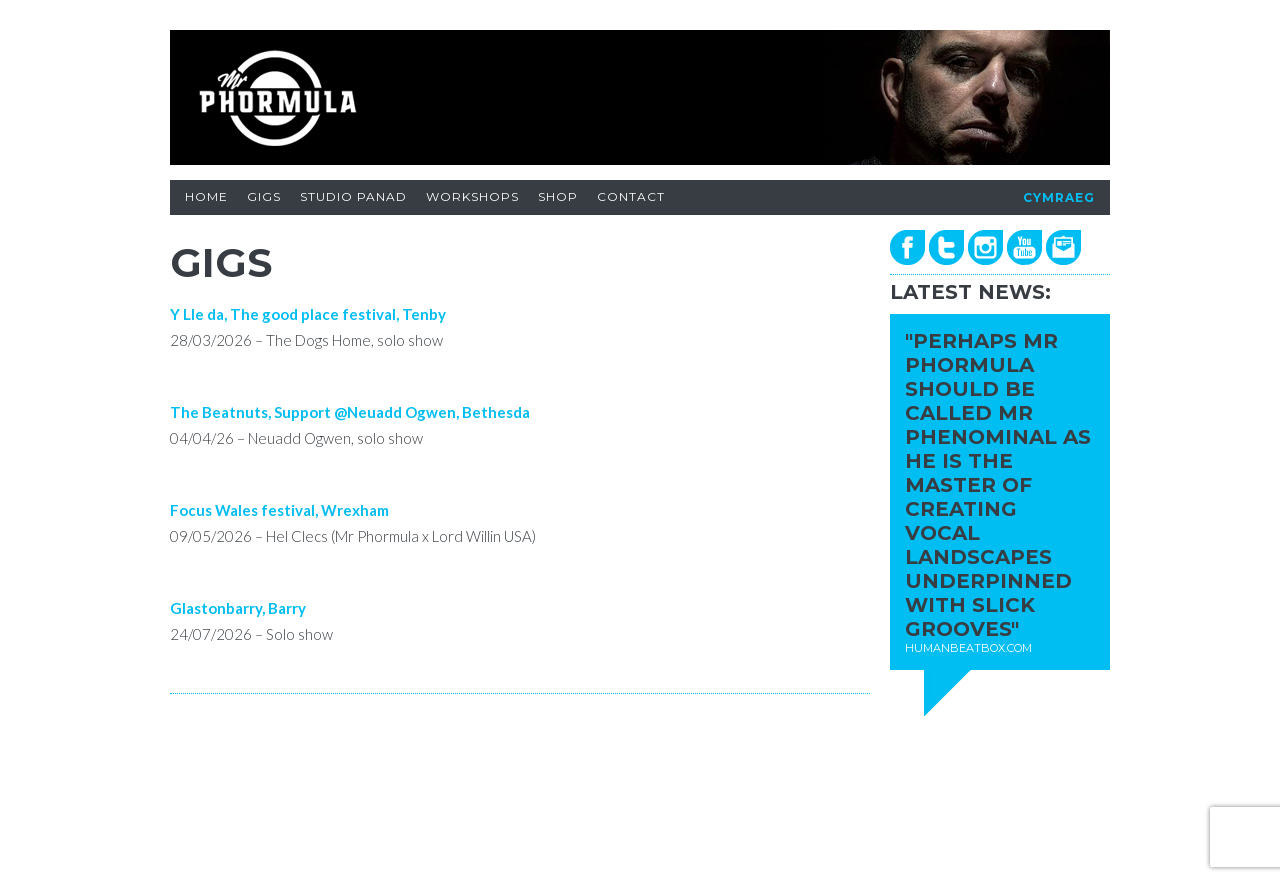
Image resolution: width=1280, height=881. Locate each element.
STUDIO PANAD (353, 196)
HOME (206, 196)
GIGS (264, 196)
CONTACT (631, 196)
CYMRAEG (1059, 197)
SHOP (558, 196)
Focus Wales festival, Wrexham (279, 510)
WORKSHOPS (472, 196)
